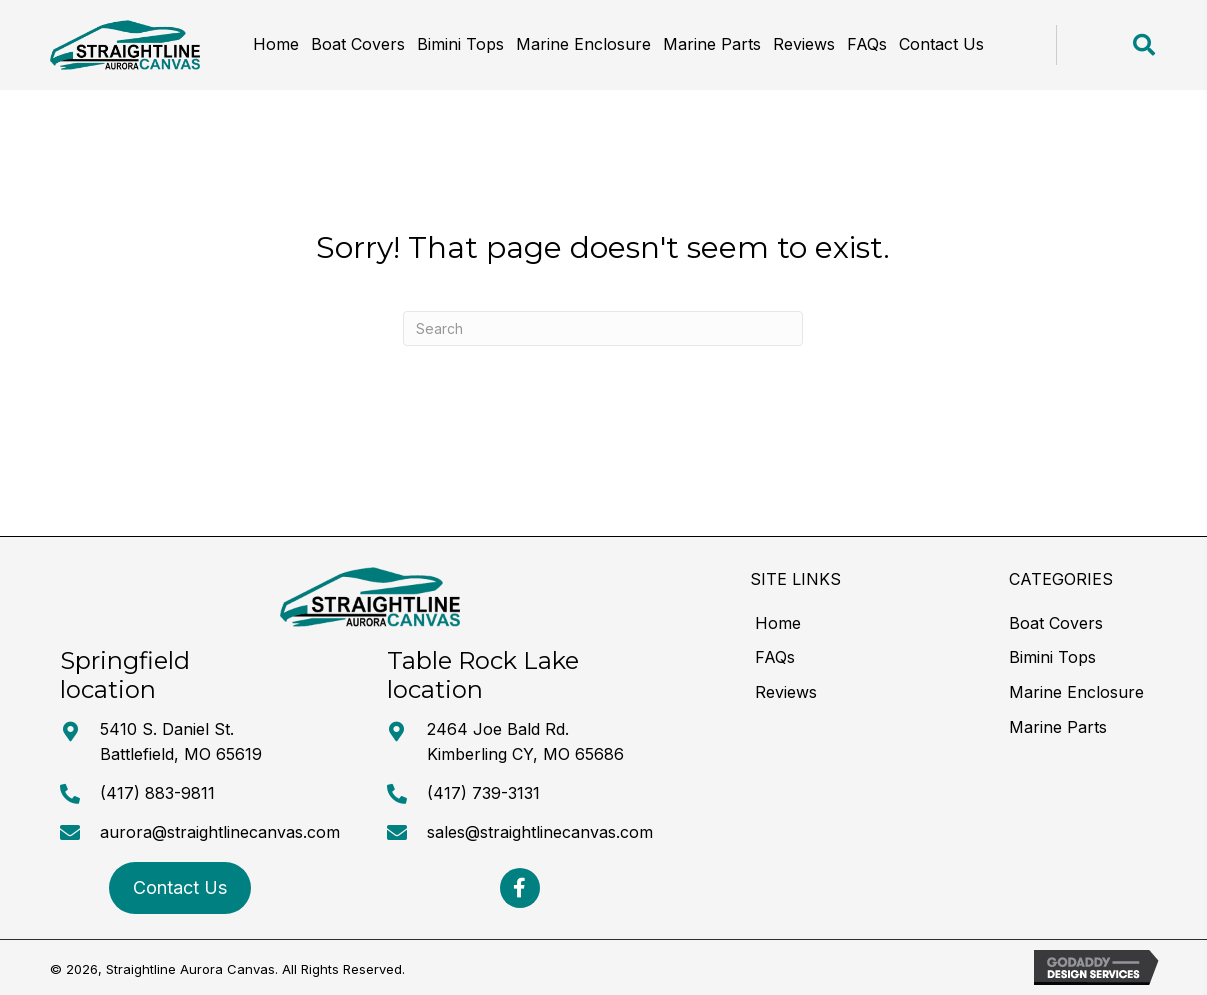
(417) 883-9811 (157, 793)
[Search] (603, 328)
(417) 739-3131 (483, 793)
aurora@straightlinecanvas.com (220, 832)
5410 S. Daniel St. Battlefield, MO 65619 (181, 742)
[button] (520, 888)
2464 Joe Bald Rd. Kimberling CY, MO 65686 (525, 742)
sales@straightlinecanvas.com (540, 832)
